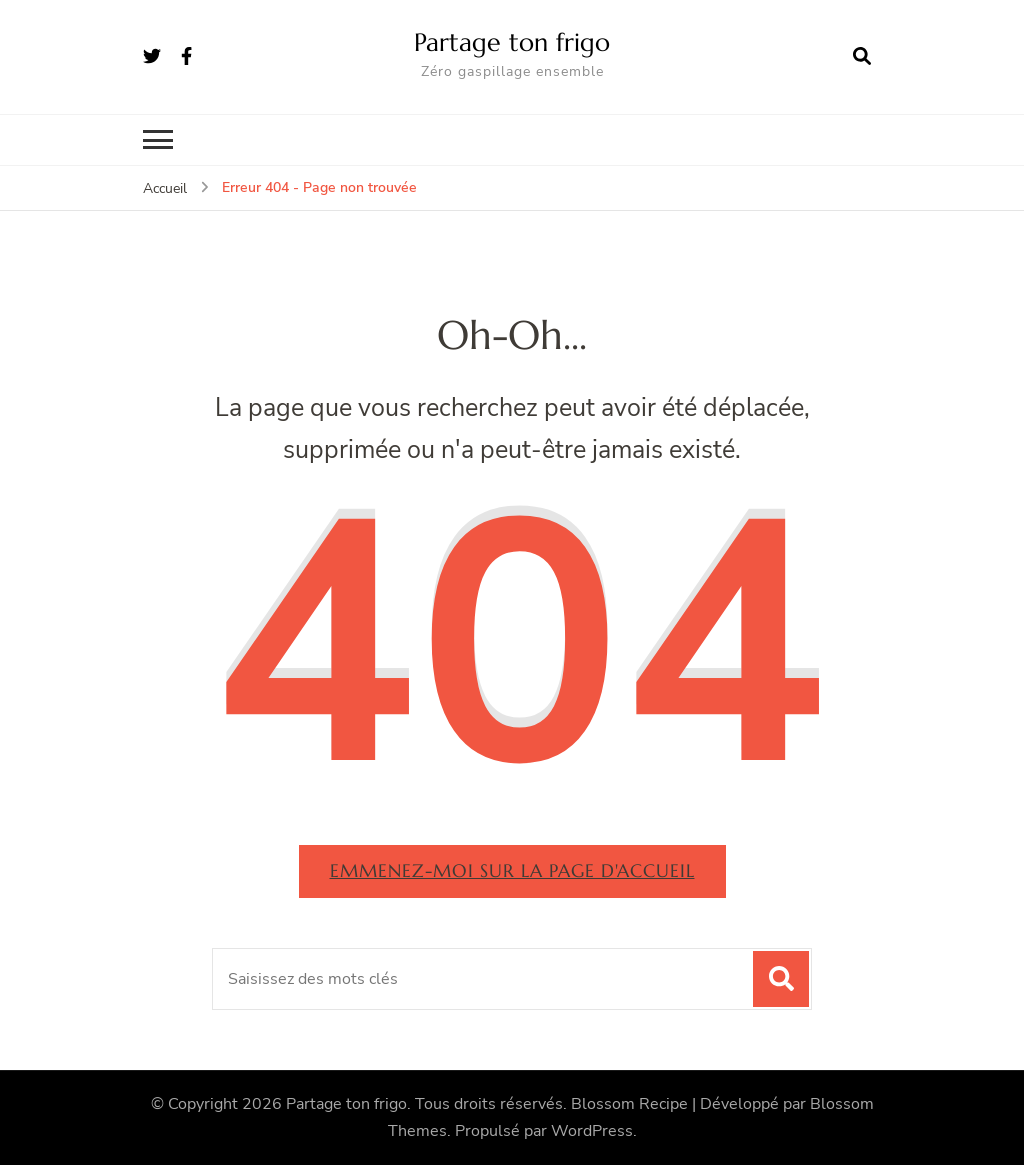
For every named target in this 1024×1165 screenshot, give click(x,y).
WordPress (592, 1131)
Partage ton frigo (512, 42)
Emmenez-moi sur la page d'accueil (512, 870)
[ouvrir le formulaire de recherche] (862, 57)
